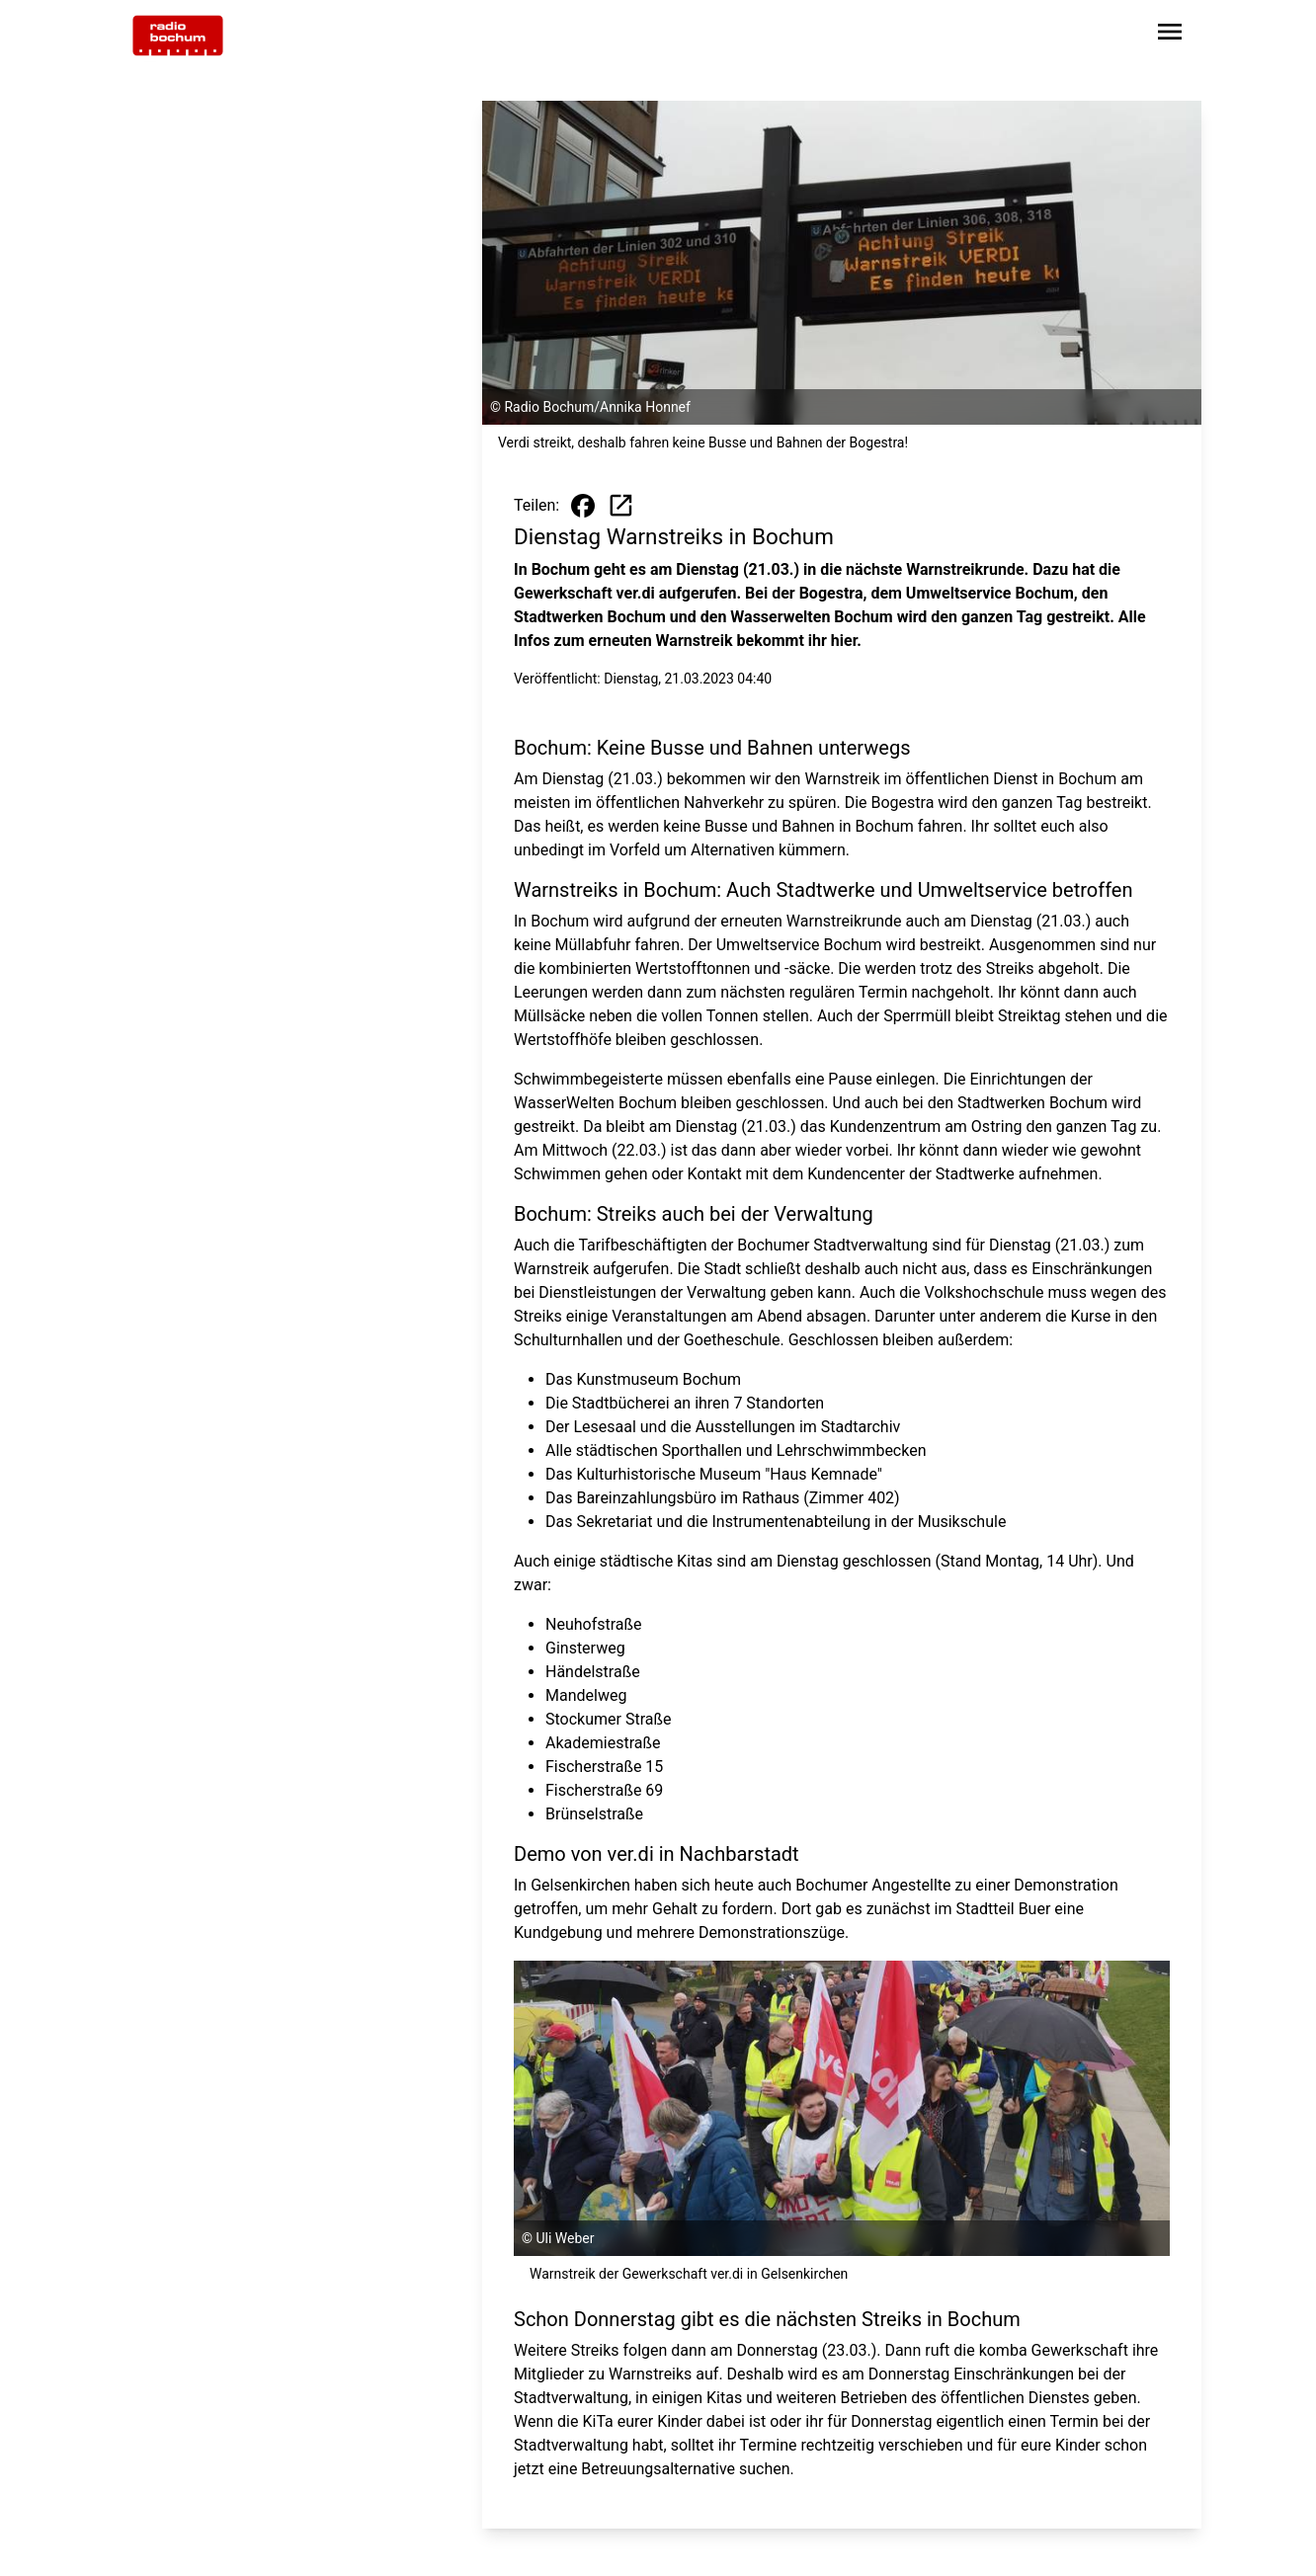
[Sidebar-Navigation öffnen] (1170, 35)
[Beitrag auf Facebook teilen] (583, 506)
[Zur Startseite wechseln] (177, 35)
